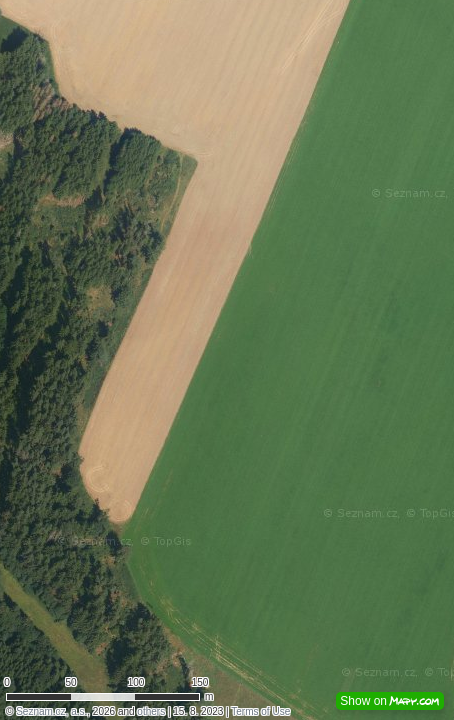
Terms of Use (260, 711)
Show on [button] (390, 701)
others (151, 711)
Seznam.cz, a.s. (51, 711)
